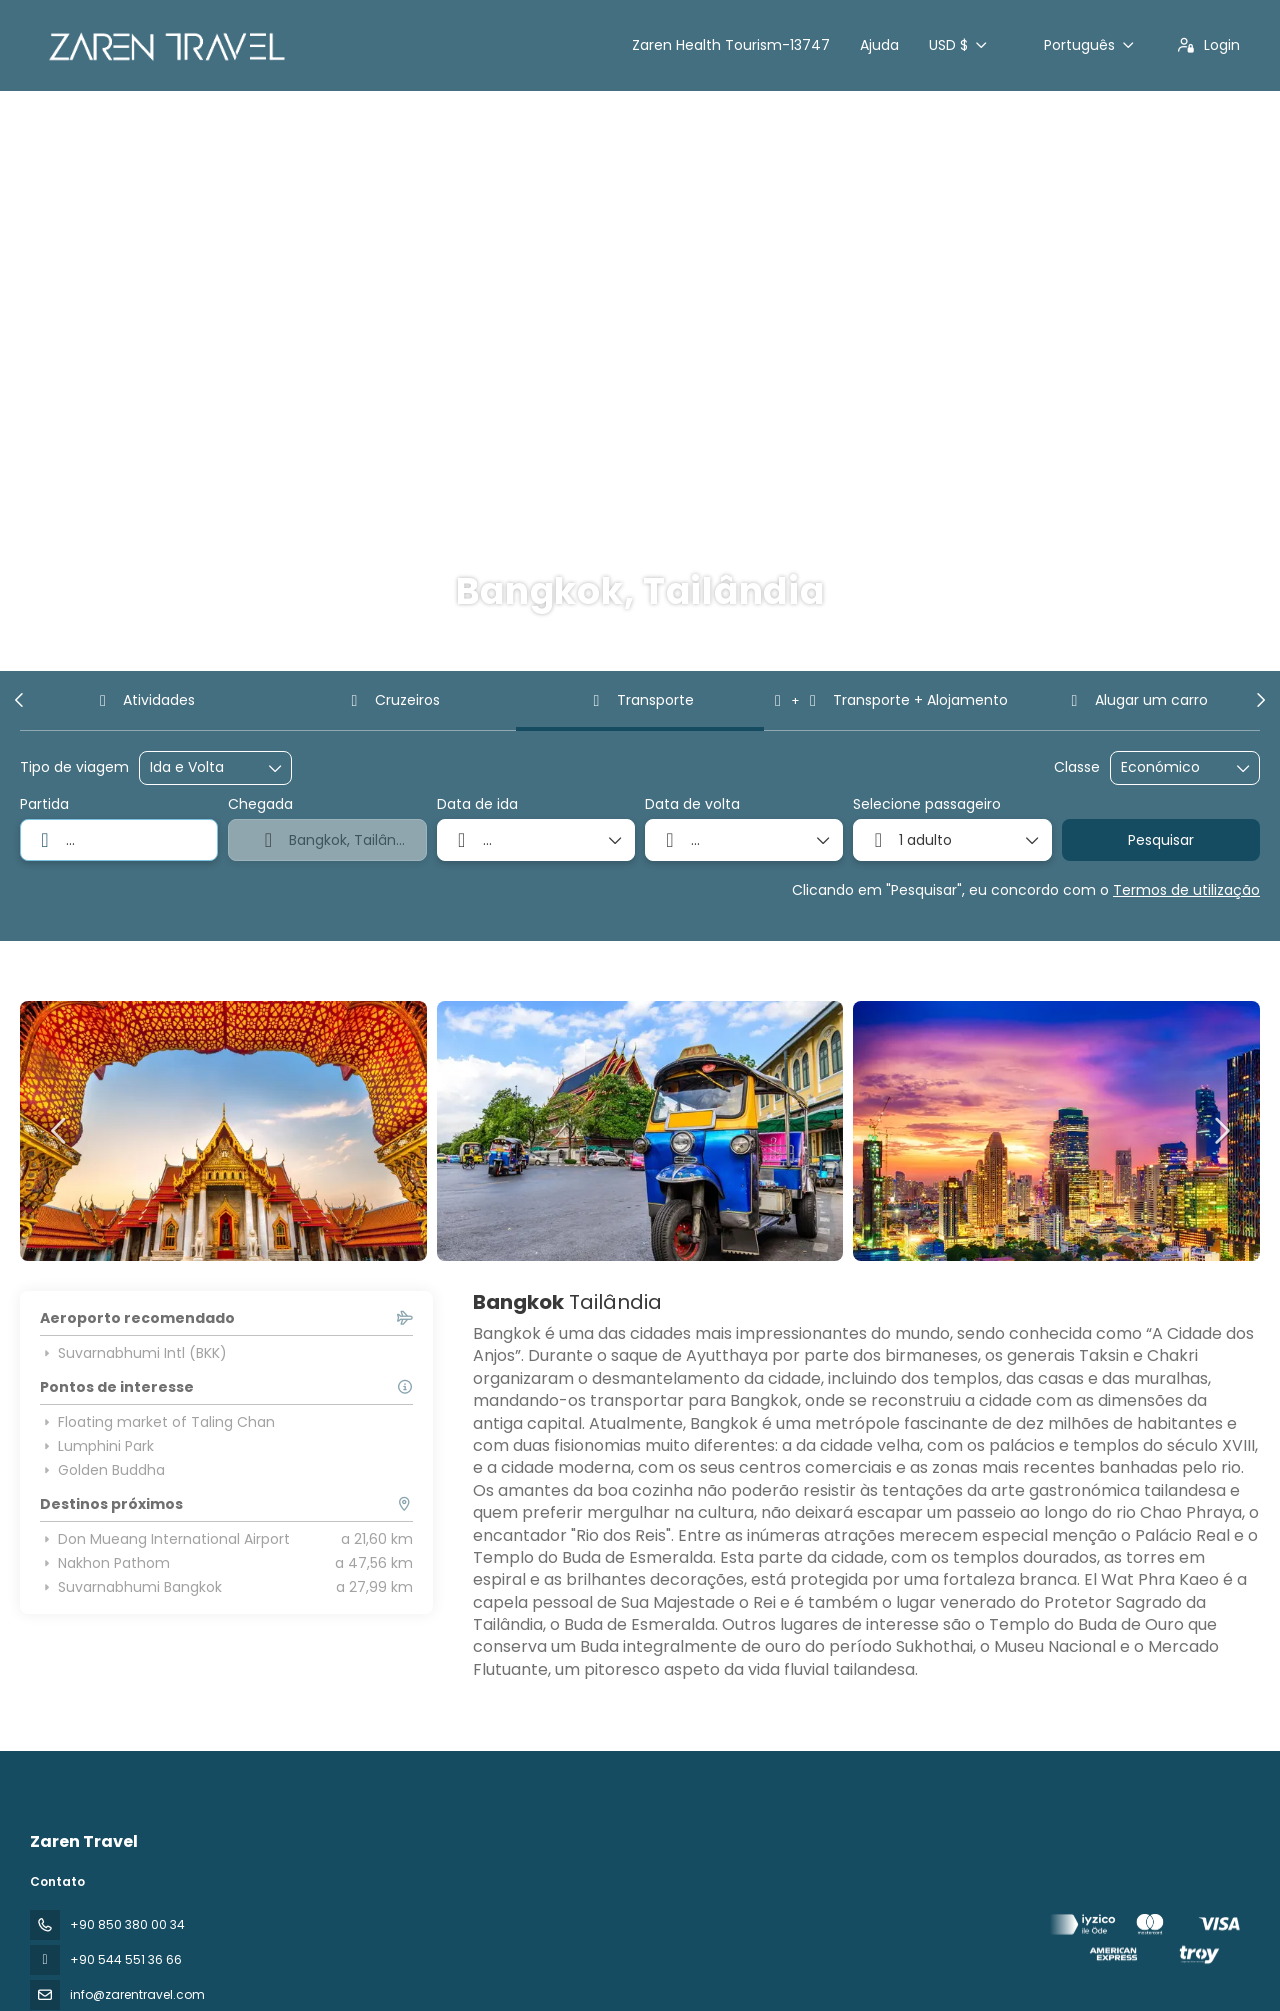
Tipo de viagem (74, 767)
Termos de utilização (1186, 890)
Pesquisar (1161, 840)
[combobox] (119, 840)
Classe (1077, 767)
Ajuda (879, 45)
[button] (20, 700)
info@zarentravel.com (137, 1994)
